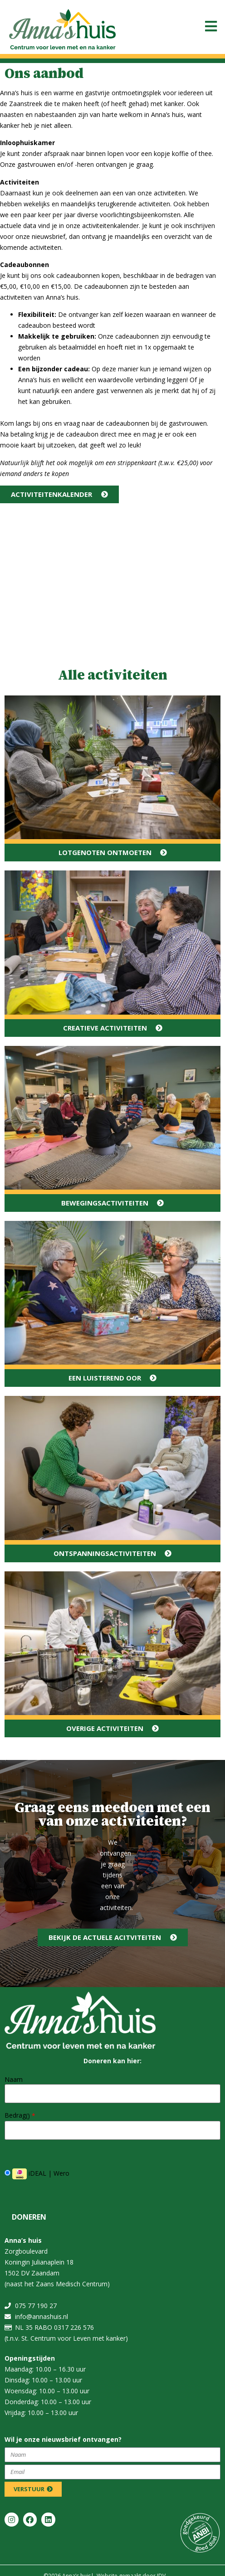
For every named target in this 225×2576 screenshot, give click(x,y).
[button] (211, 26)
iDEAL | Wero (37, 2173)
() (30, 2116)
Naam (14, 2079)
